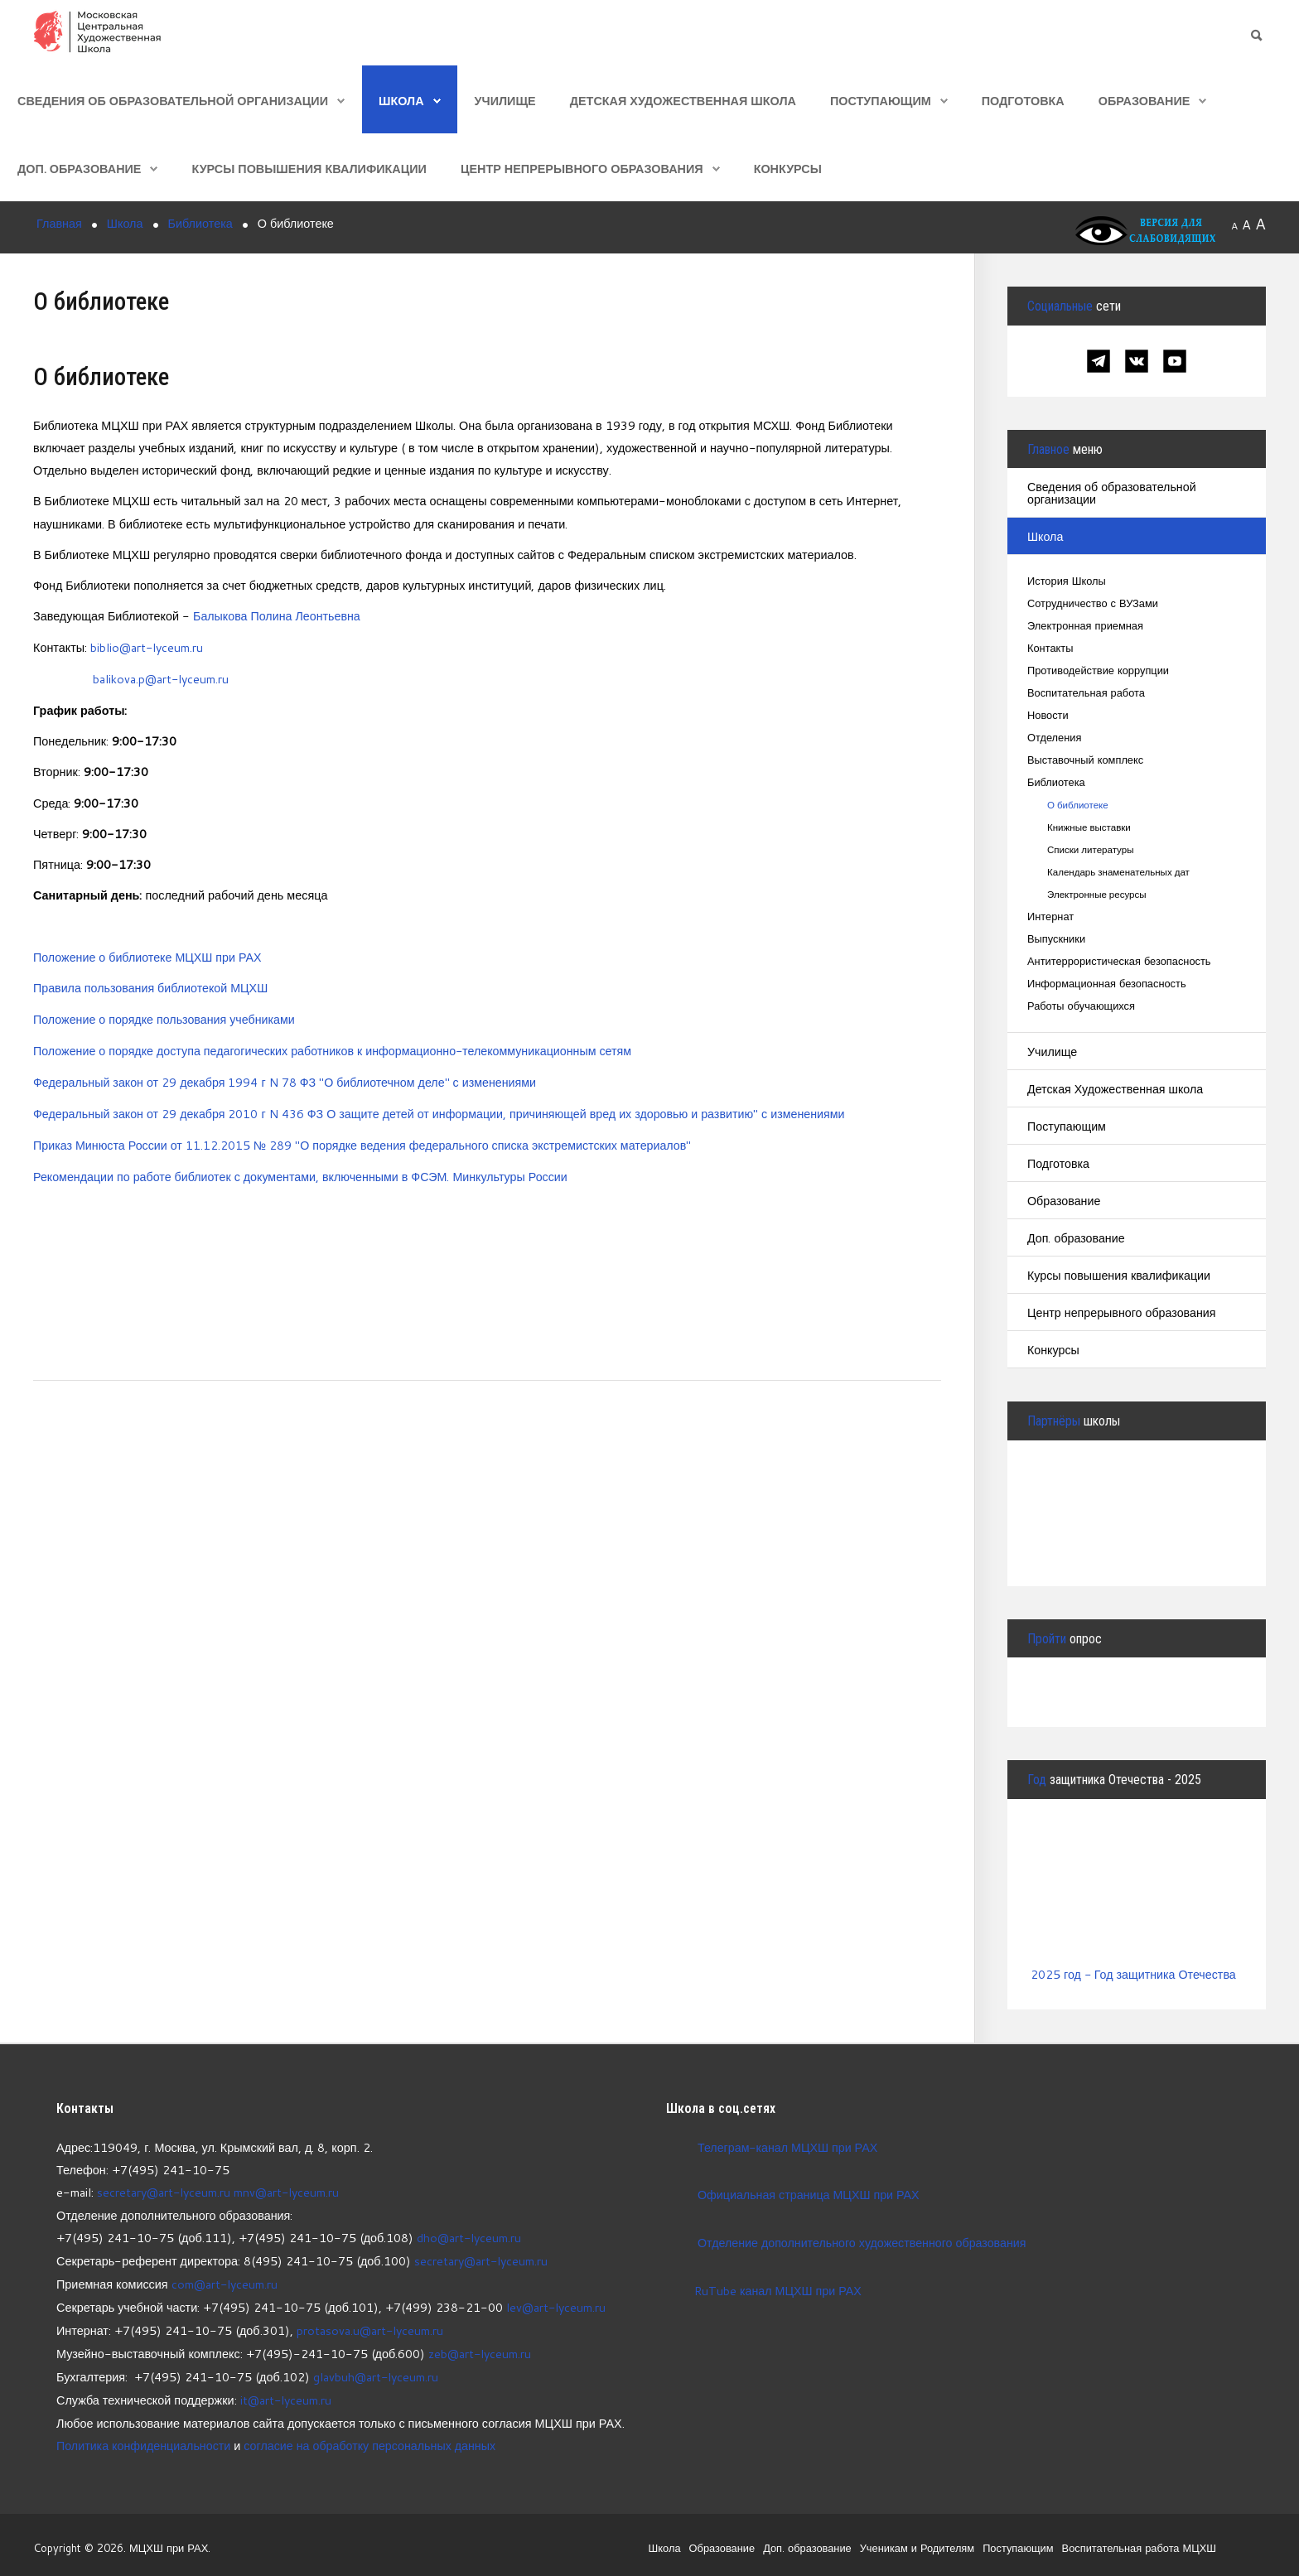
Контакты (1050, 649)
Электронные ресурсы (1097, 895)
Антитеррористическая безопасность (1120, 962)
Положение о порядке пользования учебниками (165, 1016)
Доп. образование (79, 168)
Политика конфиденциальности (144, 2439)
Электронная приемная (1085, 626)
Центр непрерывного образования (582, 168)
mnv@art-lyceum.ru (287, 2191)
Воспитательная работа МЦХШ (1138, 2540)
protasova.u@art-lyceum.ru (370, 2326)
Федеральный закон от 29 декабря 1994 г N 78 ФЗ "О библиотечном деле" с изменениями (286, 1078)
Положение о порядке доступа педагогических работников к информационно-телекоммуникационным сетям (335, 1047)
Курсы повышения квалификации (308, 168)
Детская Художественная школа (683, 100)
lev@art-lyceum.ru (556, 2304)
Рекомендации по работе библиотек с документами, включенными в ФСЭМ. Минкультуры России (302, 1170)
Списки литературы (1090, 850)
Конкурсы (788, 168)
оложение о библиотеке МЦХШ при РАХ (154, 954)
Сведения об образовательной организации (172, 100)
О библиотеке (1077, 805)
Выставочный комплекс (1086, 761)
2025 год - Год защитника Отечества (1135, 1974)
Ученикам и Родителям (915, 2540)
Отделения (1054, 738)
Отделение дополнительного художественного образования (863, 2241)
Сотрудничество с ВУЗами (1093, 604)
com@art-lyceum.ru (224, 2281)
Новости (1048, 716)
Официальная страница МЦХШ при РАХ (809, 2193)
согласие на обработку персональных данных (372, 2439)
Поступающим (880, 100)
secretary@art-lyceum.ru (164, 2191)
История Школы (1067, 582)
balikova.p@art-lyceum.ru (161, 678)
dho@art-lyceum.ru (469, 2237)
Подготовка (1023, 100)
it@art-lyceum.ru (286, 2394)
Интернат (1050, 917)
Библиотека (1056, 783)
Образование (1144, 100)
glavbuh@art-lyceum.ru (376, 2372)
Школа (401, 100)
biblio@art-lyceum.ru (147, 646)
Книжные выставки (1089, 828)
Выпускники (1056, 939)
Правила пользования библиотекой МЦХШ (151, 985)
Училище (505, 100)
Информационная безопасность (1107, 984)
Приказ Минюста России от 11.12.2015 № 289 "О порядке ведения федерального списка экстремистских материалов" (365, 1139)
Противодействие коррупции (1099, 671)
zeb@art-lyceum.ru (480, 2348)
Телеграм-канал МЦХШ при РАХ (789, 2146)
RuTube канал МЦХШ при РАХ (764, 2290)
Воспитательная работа (1086, 693)
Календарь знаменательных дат (1118, 872)
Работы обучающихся (1081, 1007)
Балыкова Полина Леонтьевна (277, 616)
